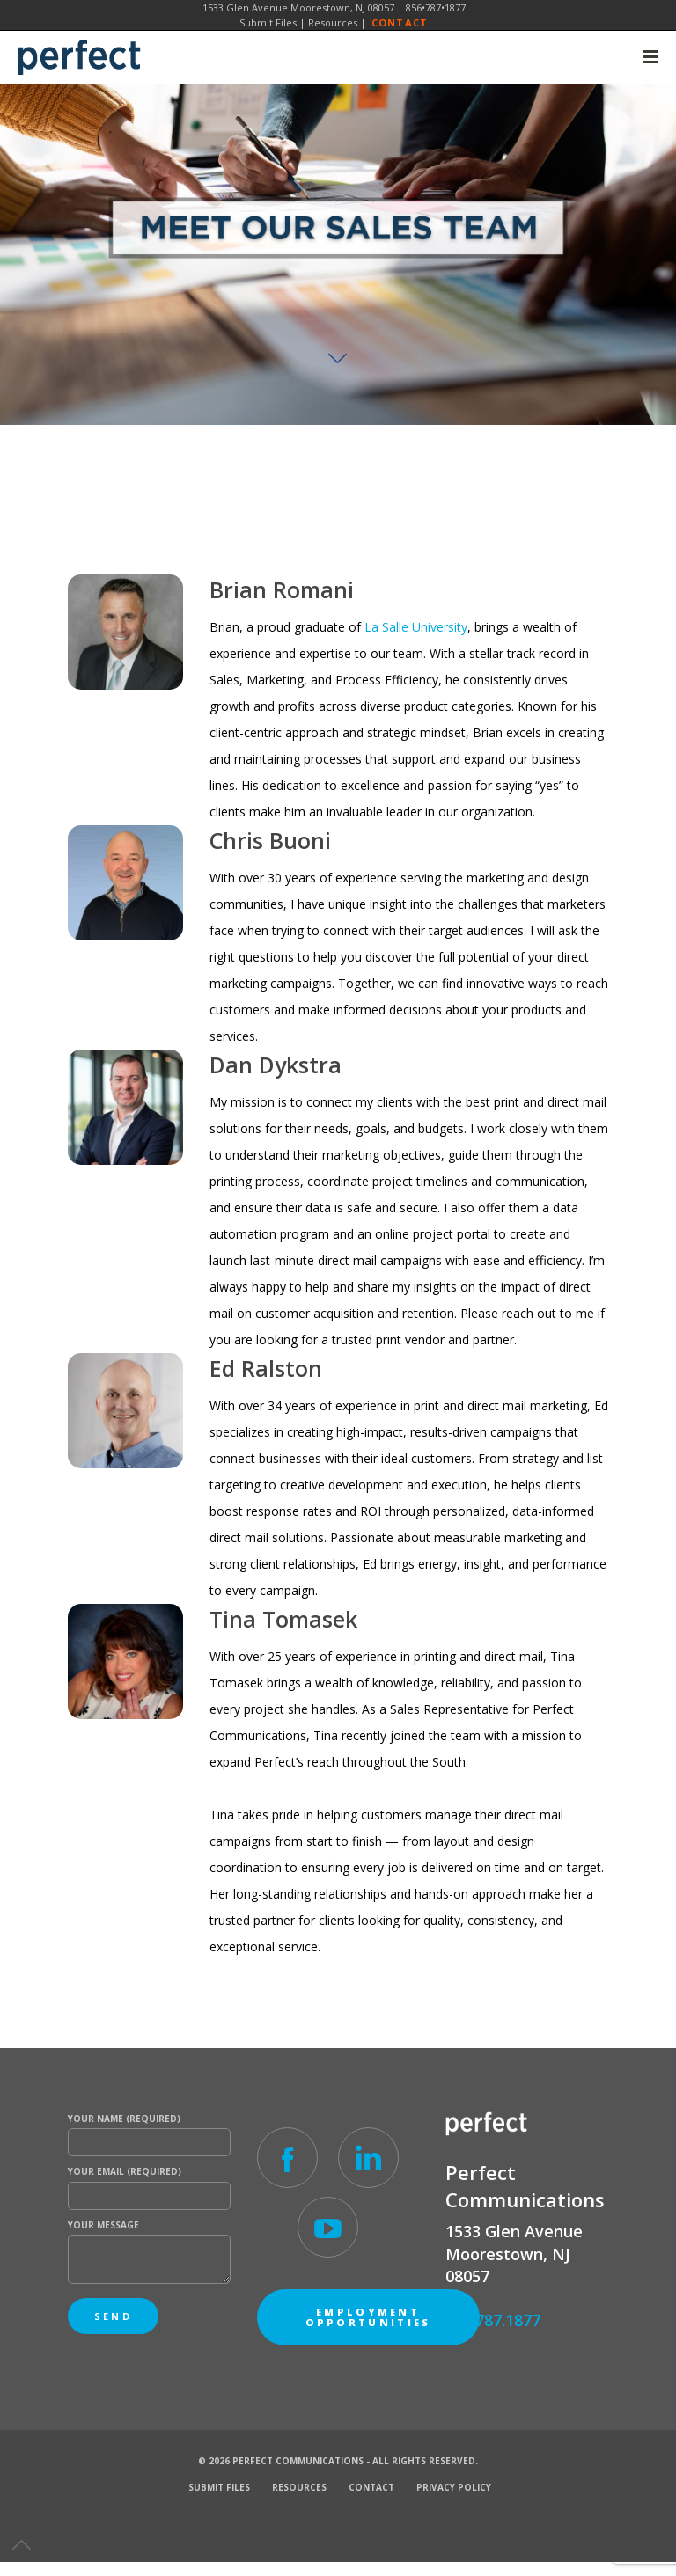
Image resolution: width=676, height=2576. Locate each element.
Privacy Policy (453, 2487)
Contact (399, 22)
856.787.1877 (492, 2320)
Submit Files (268, 22)
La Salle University (415, 626)
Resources (332, 22)
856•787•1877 (436, 7)
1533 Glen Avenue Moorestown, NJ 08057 (298, 7)
